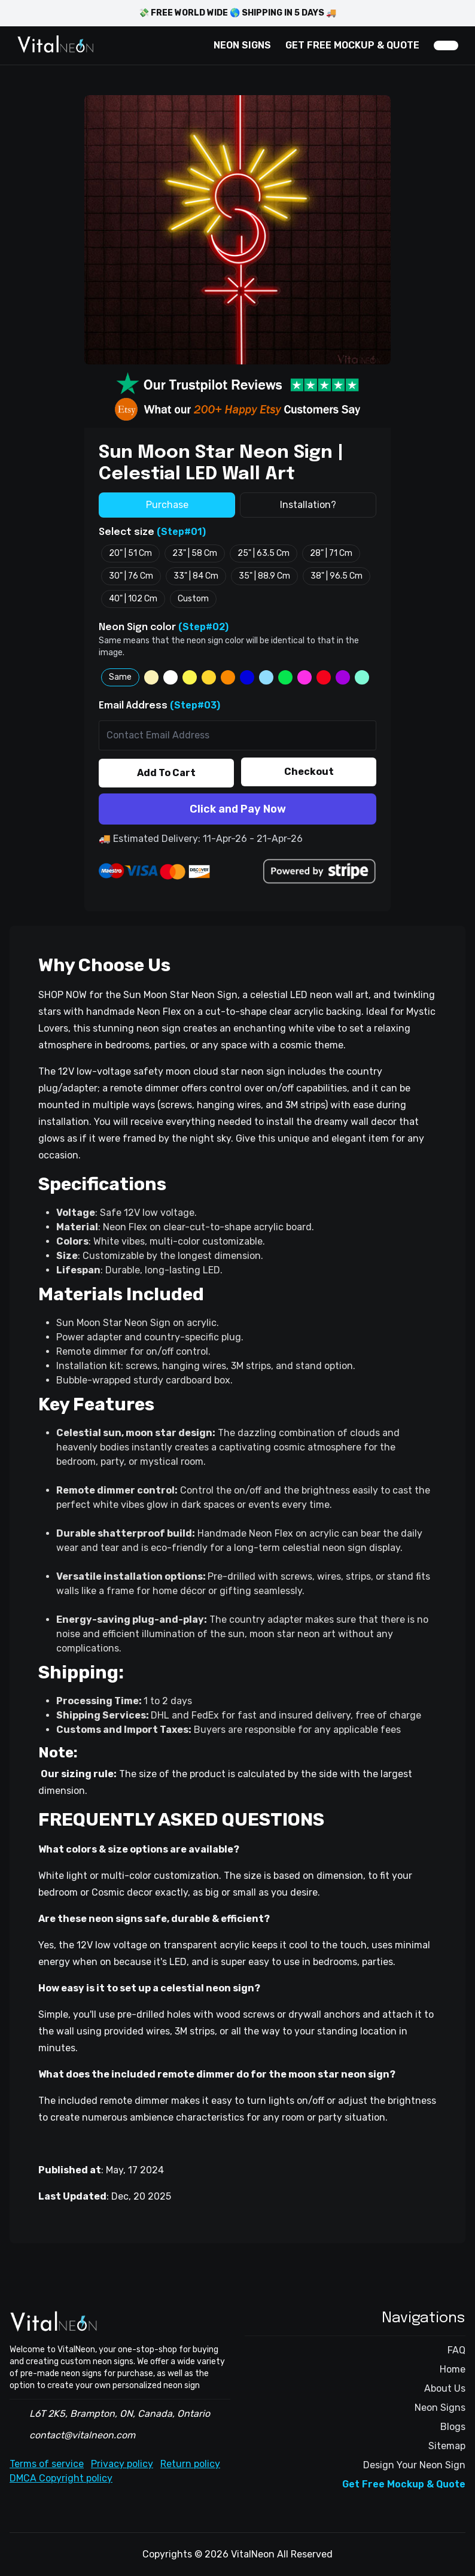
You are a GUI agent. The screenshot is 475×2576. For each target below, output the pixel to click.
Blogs (452, 2426)
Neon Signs (440, 2407)
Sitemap (446, 2446)
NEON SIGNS (242, 45)
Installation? (308, 504)
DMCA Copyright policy (61, 2478)
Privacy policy (122, 2463)
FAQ (456, 2350)
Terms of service (47, 2463)
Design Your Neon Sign (414, 2465)
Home (452, 2369)
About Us (444, 2388)
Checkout (309, 771)
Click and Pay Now (238, 809)
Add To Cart (166, 772)
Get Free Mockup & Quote (403, 2484)
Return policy (190, 2463)
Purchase (167, 504)
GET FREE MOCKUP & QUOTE (352, 45)
